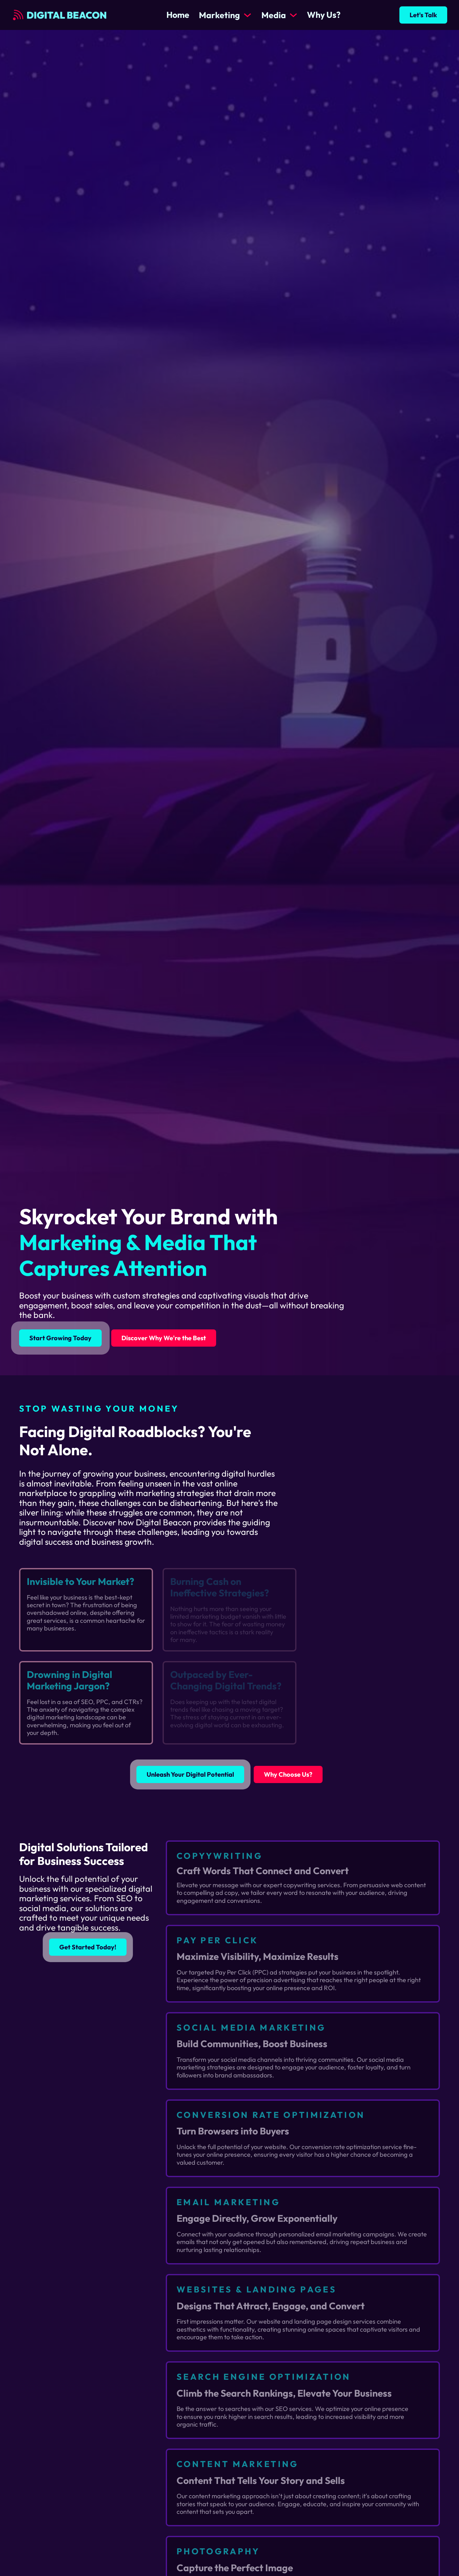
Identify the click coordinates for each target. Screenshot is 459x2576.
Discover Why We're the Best (163, 1338)
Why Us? (323, 14)
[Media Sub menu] (293, 15)
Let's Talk (423, 15)
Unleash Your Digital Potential (190, 1774)
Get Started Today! (87, 1947)
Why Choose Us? (288, 1774)
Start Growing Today (60, 1338)
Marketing (219, 15)
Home (177, 14)
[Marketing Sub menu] (247, 15)
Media (273, 15)
